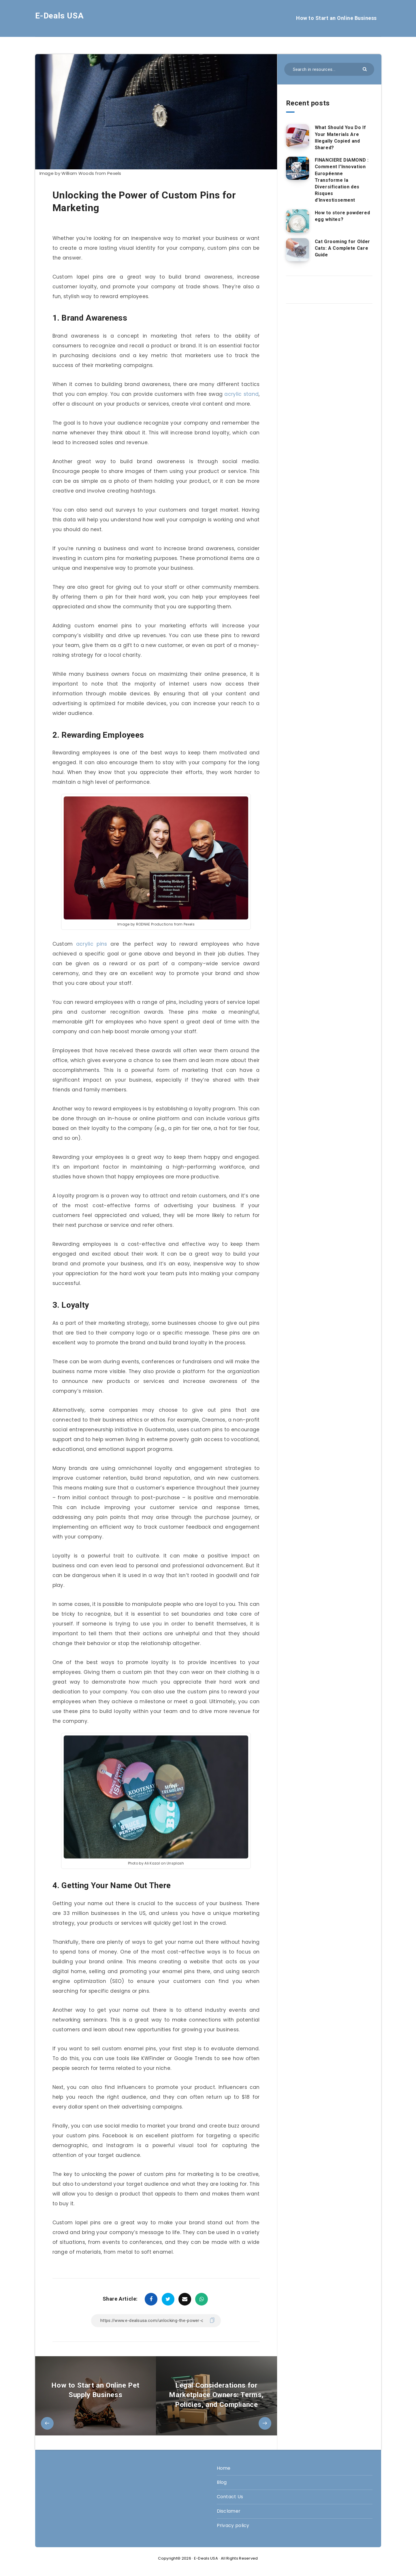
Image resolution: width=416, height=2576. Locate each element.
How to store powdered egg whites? (342, 216)
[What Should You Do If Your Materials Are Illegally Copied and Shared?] (297, 135)
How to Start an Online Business (336, 18)
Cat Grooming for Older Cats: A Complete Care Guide (342, 248)
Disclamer (229, 2511)
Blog (222, 2482)
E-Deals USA (59, 15)
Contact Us (230, 2496)
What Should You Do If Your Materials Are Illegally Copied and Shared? (340, 137)
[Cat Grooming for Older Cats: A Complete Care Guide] (297, 249)
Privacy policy (233, 2525)
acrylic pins (91, 943)
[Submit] (365, 69)
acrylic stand (241, 394)
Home (224, 2468)
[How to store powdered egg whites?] (297, 220)
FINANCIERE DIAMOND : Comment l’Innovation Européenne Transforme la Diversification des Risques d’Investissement (342, 180)
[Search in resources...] (329, 69)
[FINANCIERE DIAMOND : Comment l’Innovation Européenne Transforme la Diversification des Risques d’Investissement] (297, 168)
